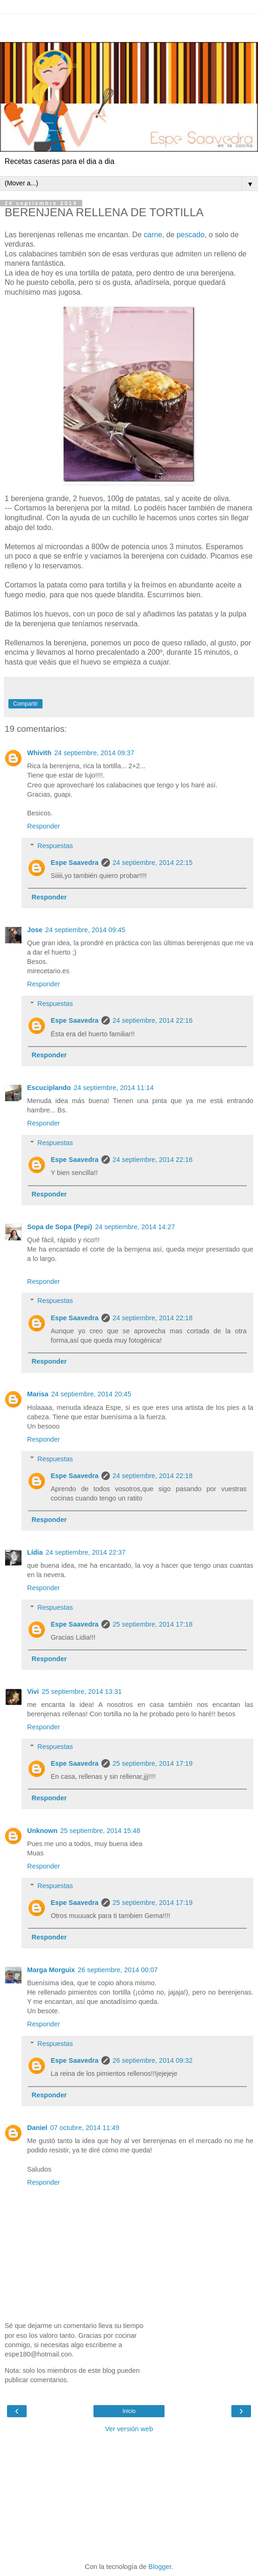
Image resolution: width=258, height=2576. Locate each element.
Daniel (37, 2127)
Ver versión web (129, 2429)
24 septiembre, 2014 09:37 (94, 753)
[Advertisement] (129, 25)
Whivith (39, 753)
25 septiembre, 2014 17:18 (153, 1624)
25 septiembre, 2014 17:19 (153, 1763)
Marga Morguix (51, 1970)
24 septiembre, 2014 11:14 (114, 1087)
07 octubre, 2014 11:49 (84, 2127)
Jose (35, 930)
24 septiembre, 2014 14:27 (135, 1227)
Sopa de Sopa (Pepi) (59, 1227)
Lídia (35, 1552)
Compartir (25, 704)
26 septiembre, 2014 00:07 (118, 1970)
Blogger (160, 2566)
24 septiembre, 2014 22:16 (153, 1020)
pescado (191, 235)
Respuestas (55, 845)
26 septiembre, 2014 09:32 (153, 2060)
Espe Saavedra (74, 862)
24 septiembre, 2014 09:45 (85, 930)
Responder (43, 826)
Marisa (38, 1394)
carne (152, 235)
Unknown (42, 1830)
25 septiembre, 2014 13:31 (82, 1691)
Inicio (129, 2411)
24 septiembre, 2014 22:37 (86, 1552)
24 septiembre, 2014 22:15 (153, 862)
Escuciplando (49, 1087)
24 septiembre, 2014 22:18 (153, 1318)
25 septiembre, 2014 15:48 (100, 1830)
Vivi (33, 1691)
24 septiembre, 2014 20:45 (91, 1394)
